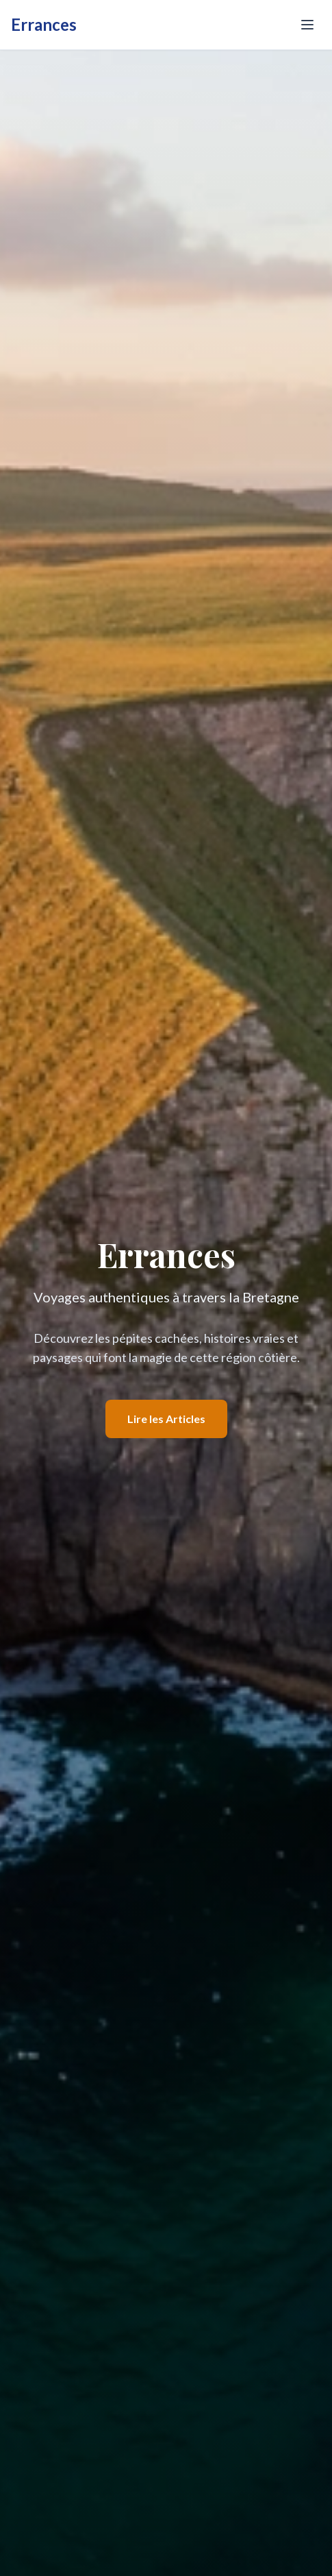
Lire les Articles (166, 1418)
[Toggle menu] (307, 24)
